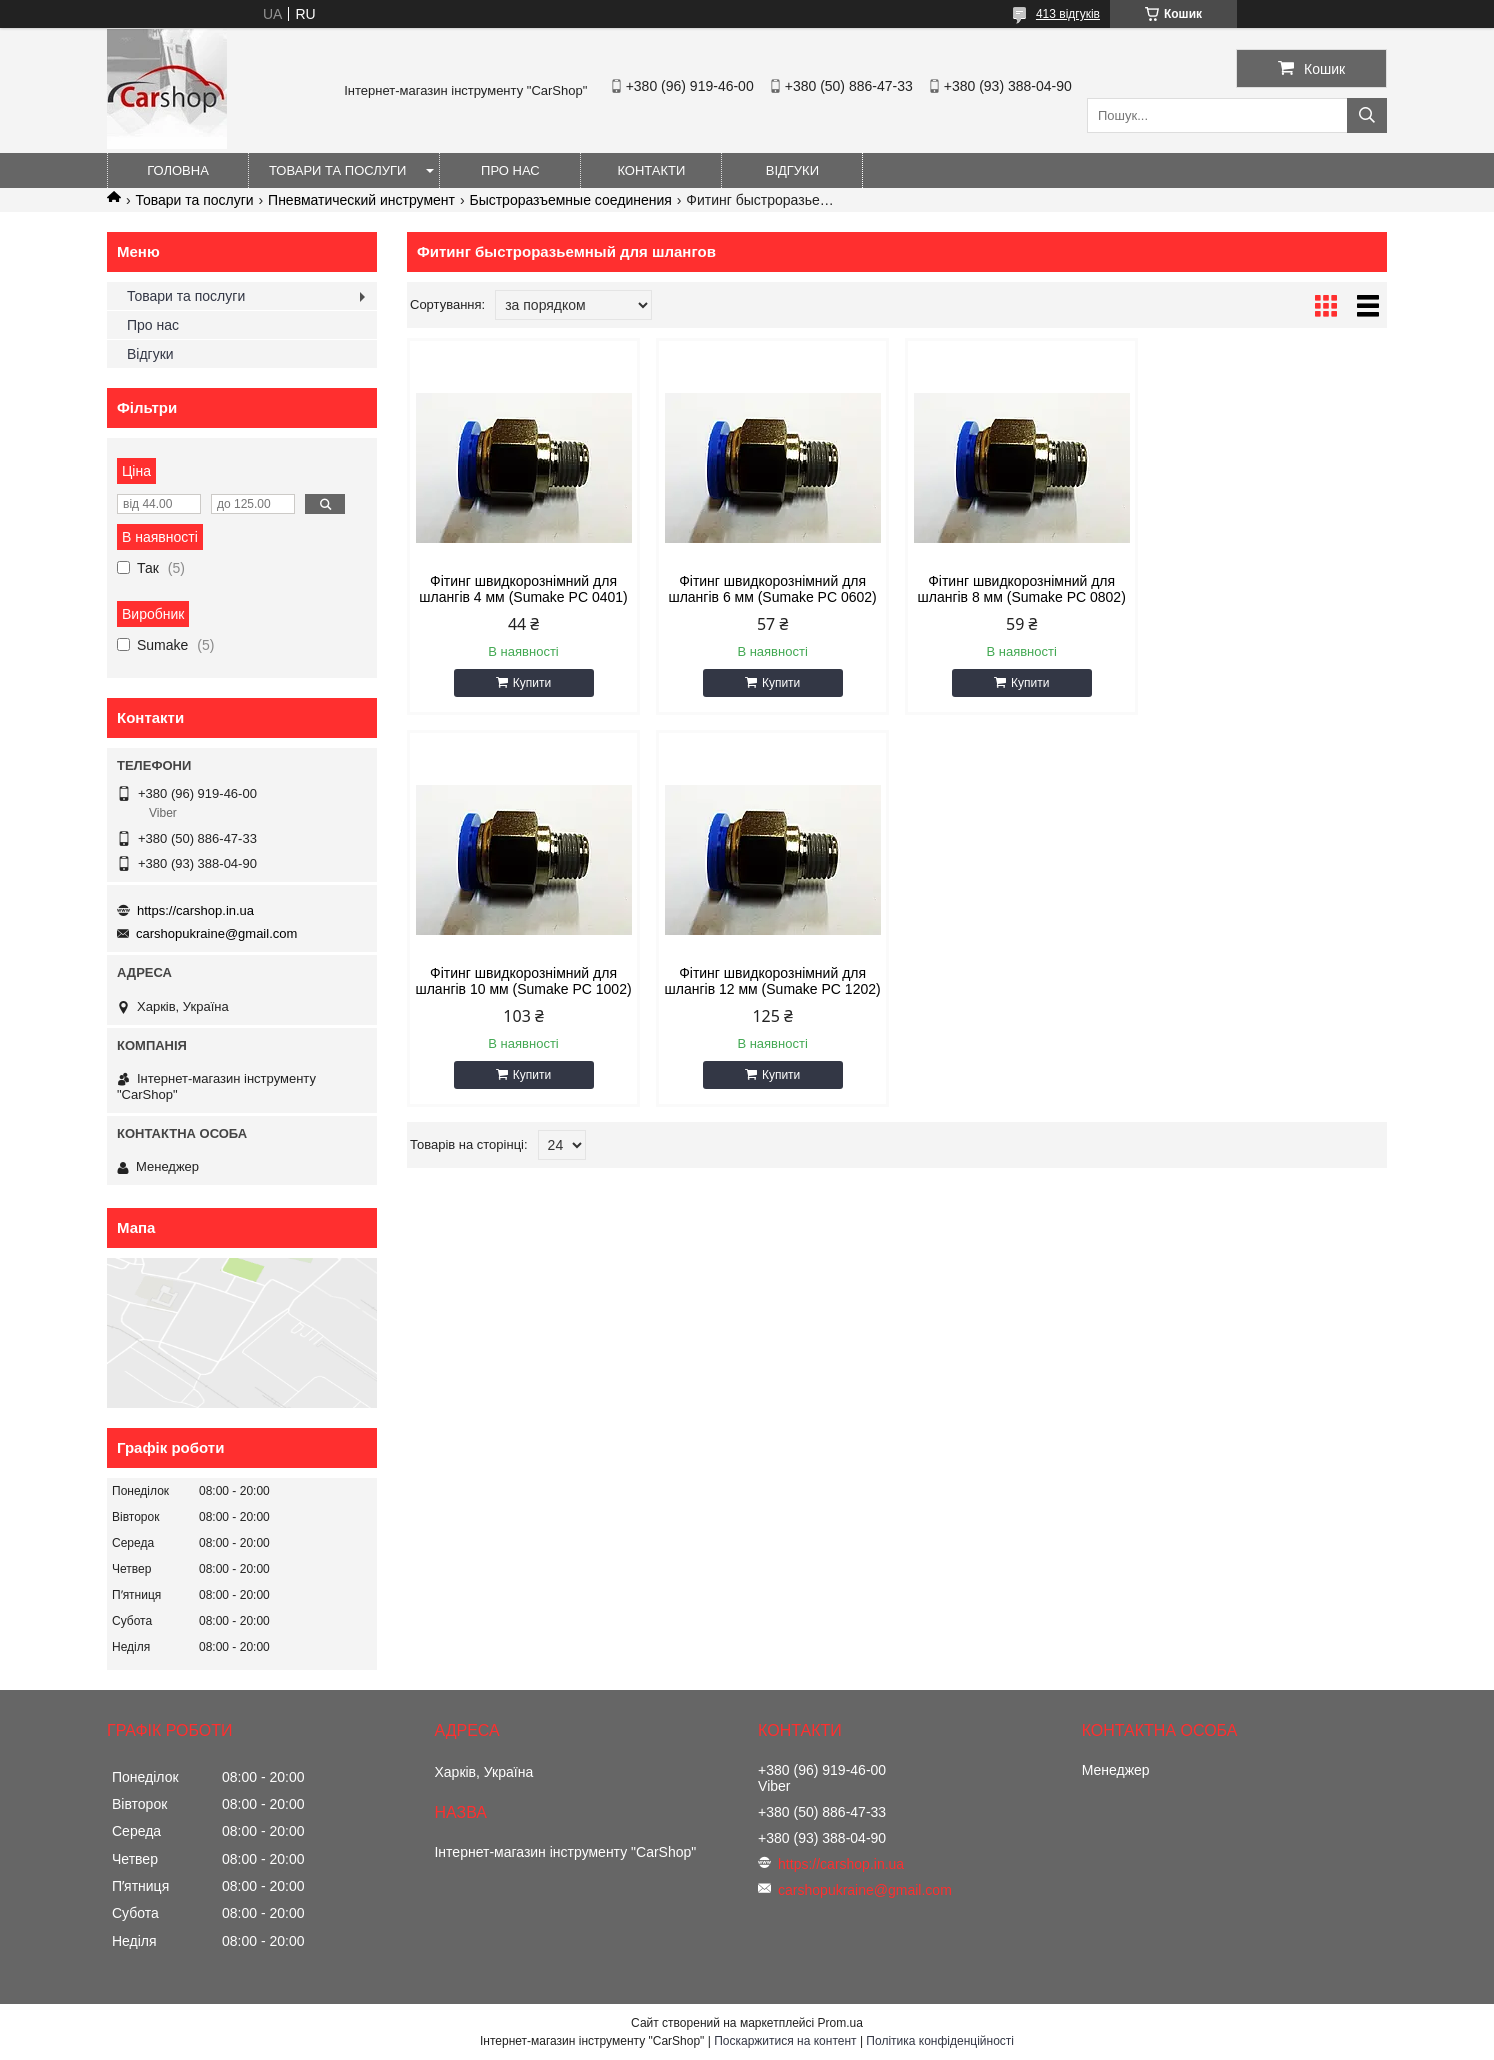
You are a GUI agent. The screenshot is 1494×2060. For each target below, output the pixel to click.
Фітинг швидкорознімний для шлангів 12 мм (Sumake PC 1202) (523, 981)
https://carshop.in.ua (195, 910)
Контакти (651, 170)
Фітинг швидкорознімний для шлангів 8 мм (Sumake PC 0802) (1021, 589)
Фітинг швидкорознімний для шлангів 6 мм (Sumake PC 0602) (772, 589)
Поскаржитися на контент (785, 2041)
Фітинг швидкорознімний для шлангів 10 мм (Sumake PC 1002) (1270, 589)
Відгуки (792, 170)
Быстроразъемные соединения (570, 200)
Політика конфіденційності (940, 2041)
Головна (178, 170)
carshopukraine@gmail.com (216, 933)
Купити (532, 683)
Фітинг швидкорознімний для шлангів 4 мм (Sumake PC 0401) (523, 589)
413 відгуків (1068, 14)
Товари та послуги (337, 170)
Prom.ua (840, 2023)
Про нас (510, 170)
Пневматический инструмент (361, 200)
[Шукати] (1367, 115)
